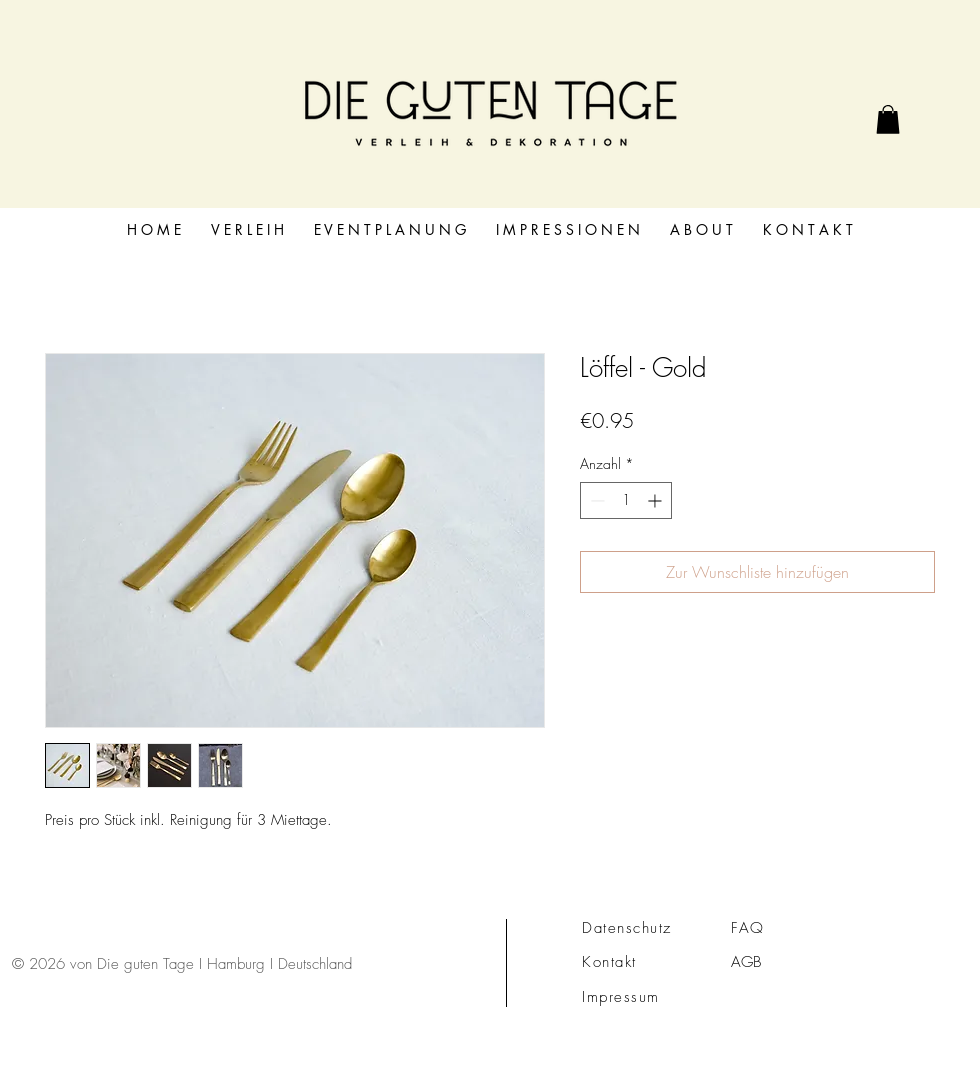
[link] (888, 119)
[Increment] (656, 500)
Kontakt (609, 962)
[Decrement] (595, 500)
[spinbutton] (626, 500)
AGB (746, 962)
